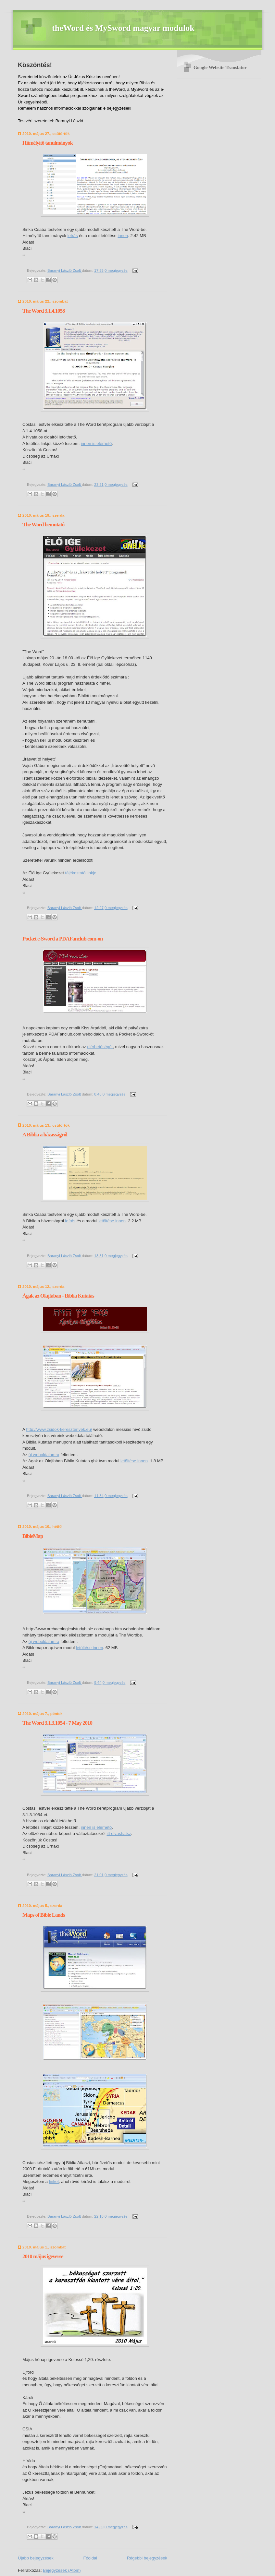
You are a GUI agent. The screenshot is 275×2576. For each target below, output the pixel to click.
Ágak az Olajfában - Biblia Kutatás (58, 1296)
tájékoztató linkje (80, 872)
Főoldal (90, 2558)
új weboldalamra (44, 1454)
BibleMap (32, 1536)
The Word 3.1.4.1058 (43, 311)
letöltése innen (112, 1220)
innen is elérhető (96, 443)
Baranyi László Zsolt (64, 270)
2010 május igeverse (42, 2256)
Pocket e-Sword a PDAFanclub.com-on (62, 939)
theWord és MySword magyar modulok (123, 28)
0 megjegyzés (116, 270)
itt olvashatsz (118, 1833)
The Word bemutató (43, 524)
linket (54, 2181)
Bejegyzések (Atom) (62, 2570)
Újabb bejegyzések (36, 2558)
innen (123, 235)
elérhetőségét (100, 1046)
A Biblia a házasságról (44, 1135)
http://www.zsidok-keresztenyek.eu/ (59, 1429)
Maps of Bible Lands (43, 1915)
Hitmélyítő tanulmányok (47, 143)
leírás (73, 235)
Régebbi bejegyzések (147, 2558)
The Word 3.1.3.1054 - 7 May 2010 (57, 1723)
